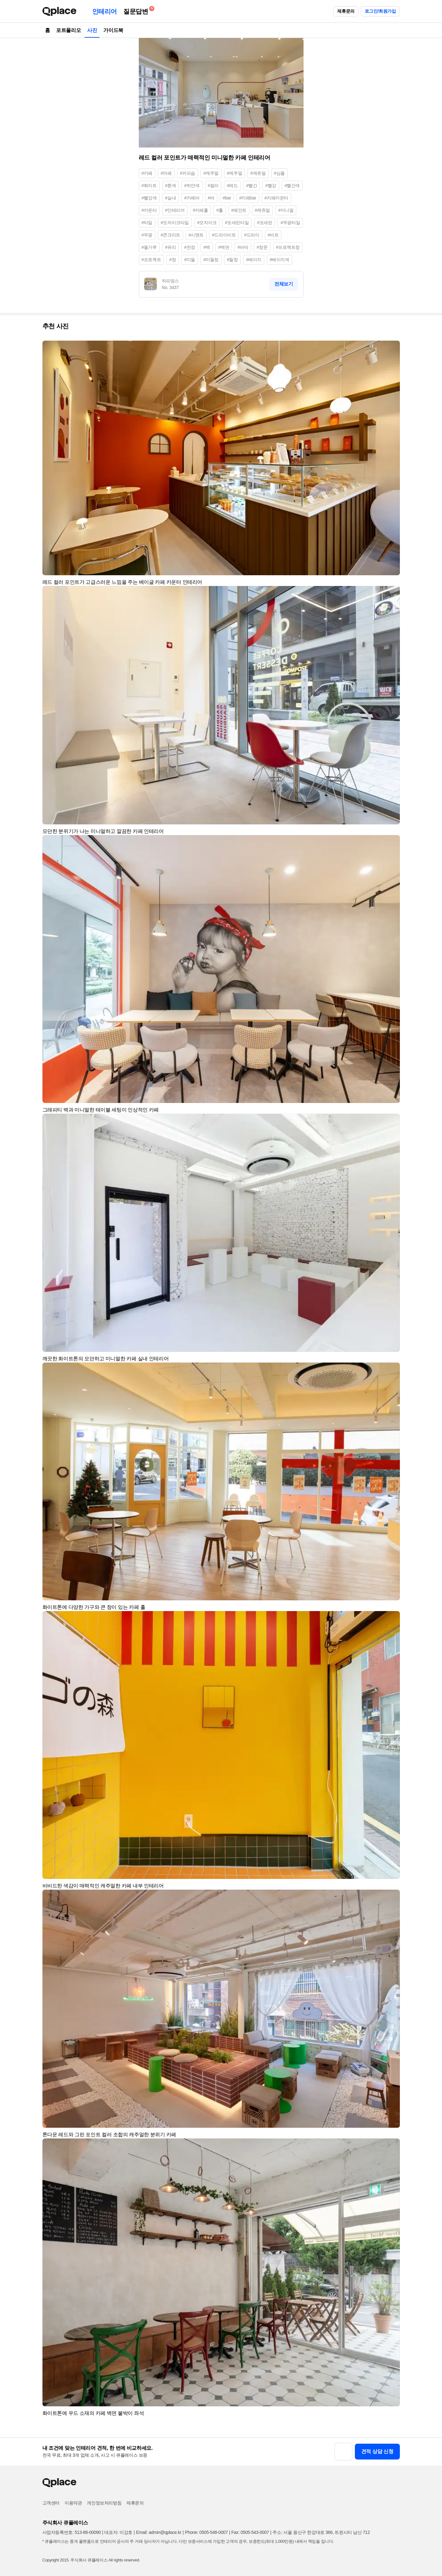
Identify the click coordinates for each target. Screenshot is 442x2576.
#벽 (206, 247)
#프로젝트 (151, 259)
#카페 (147, 173)
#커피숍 (187, 173)
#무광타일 (290, 222)
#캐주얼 (211, 173)
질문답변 (137, 10)
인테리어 (104, 11)
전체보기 (283, 284)
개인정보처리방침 (104, 2502)
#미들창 (211, 259)
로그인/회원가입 (380, 11)
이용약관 (73, 2502)
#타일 (147, 222)
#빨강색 (149, 197)
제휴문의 (345, 11)
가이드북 (113, 30)
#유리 (170, 247)
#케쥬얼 (262, 210)
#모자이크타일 (175, 222)
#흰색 (170, 185)
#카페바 (191, 197)
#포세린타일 (237, 222)
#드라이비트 (224, 234)
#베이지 (253, 259)
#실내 (170, 197)
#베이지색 (279, 259)
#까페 (166, 173)
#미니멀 (285, 210)
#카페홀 (200, 210)
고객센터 (51, 2502)
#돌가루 (149, 247)
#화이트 (149, 185)
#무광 (147, 234)
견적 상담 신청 (377, 2451)
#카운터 (149, 210)
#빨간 (251, 185)
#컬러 (213, 185)
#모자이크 (207, 222)
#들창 (232, 259)
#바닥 (242, 247)
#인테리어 (175, 210)
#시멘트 (196, 234)
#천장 (189, 247)
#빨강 (270, 185)
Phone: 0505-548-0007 (206, 2532)
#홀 (219, 210)
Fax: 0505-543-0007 (250, 2532)
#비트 (273, 234)
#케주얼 (234, 173)
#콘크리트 (170, 234)
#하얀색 (191, 185)
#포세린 (264, 222)
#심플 (279, 173)
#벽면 (223, 247)
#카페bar (247, 197)
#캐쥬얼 (258, 173)
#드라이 (251, 234)
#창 (172, 259)
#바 (211, 197)
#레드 (232, 185)
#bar (227, 197)
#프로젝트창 (288, 247)
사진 (92, 30)
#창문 (262, 247)
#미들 (189, 259)
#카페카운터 (276, 197)
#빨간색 (292, 185)
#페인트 (239, 210)
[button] (392, 348)
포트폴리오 (68, 30)
